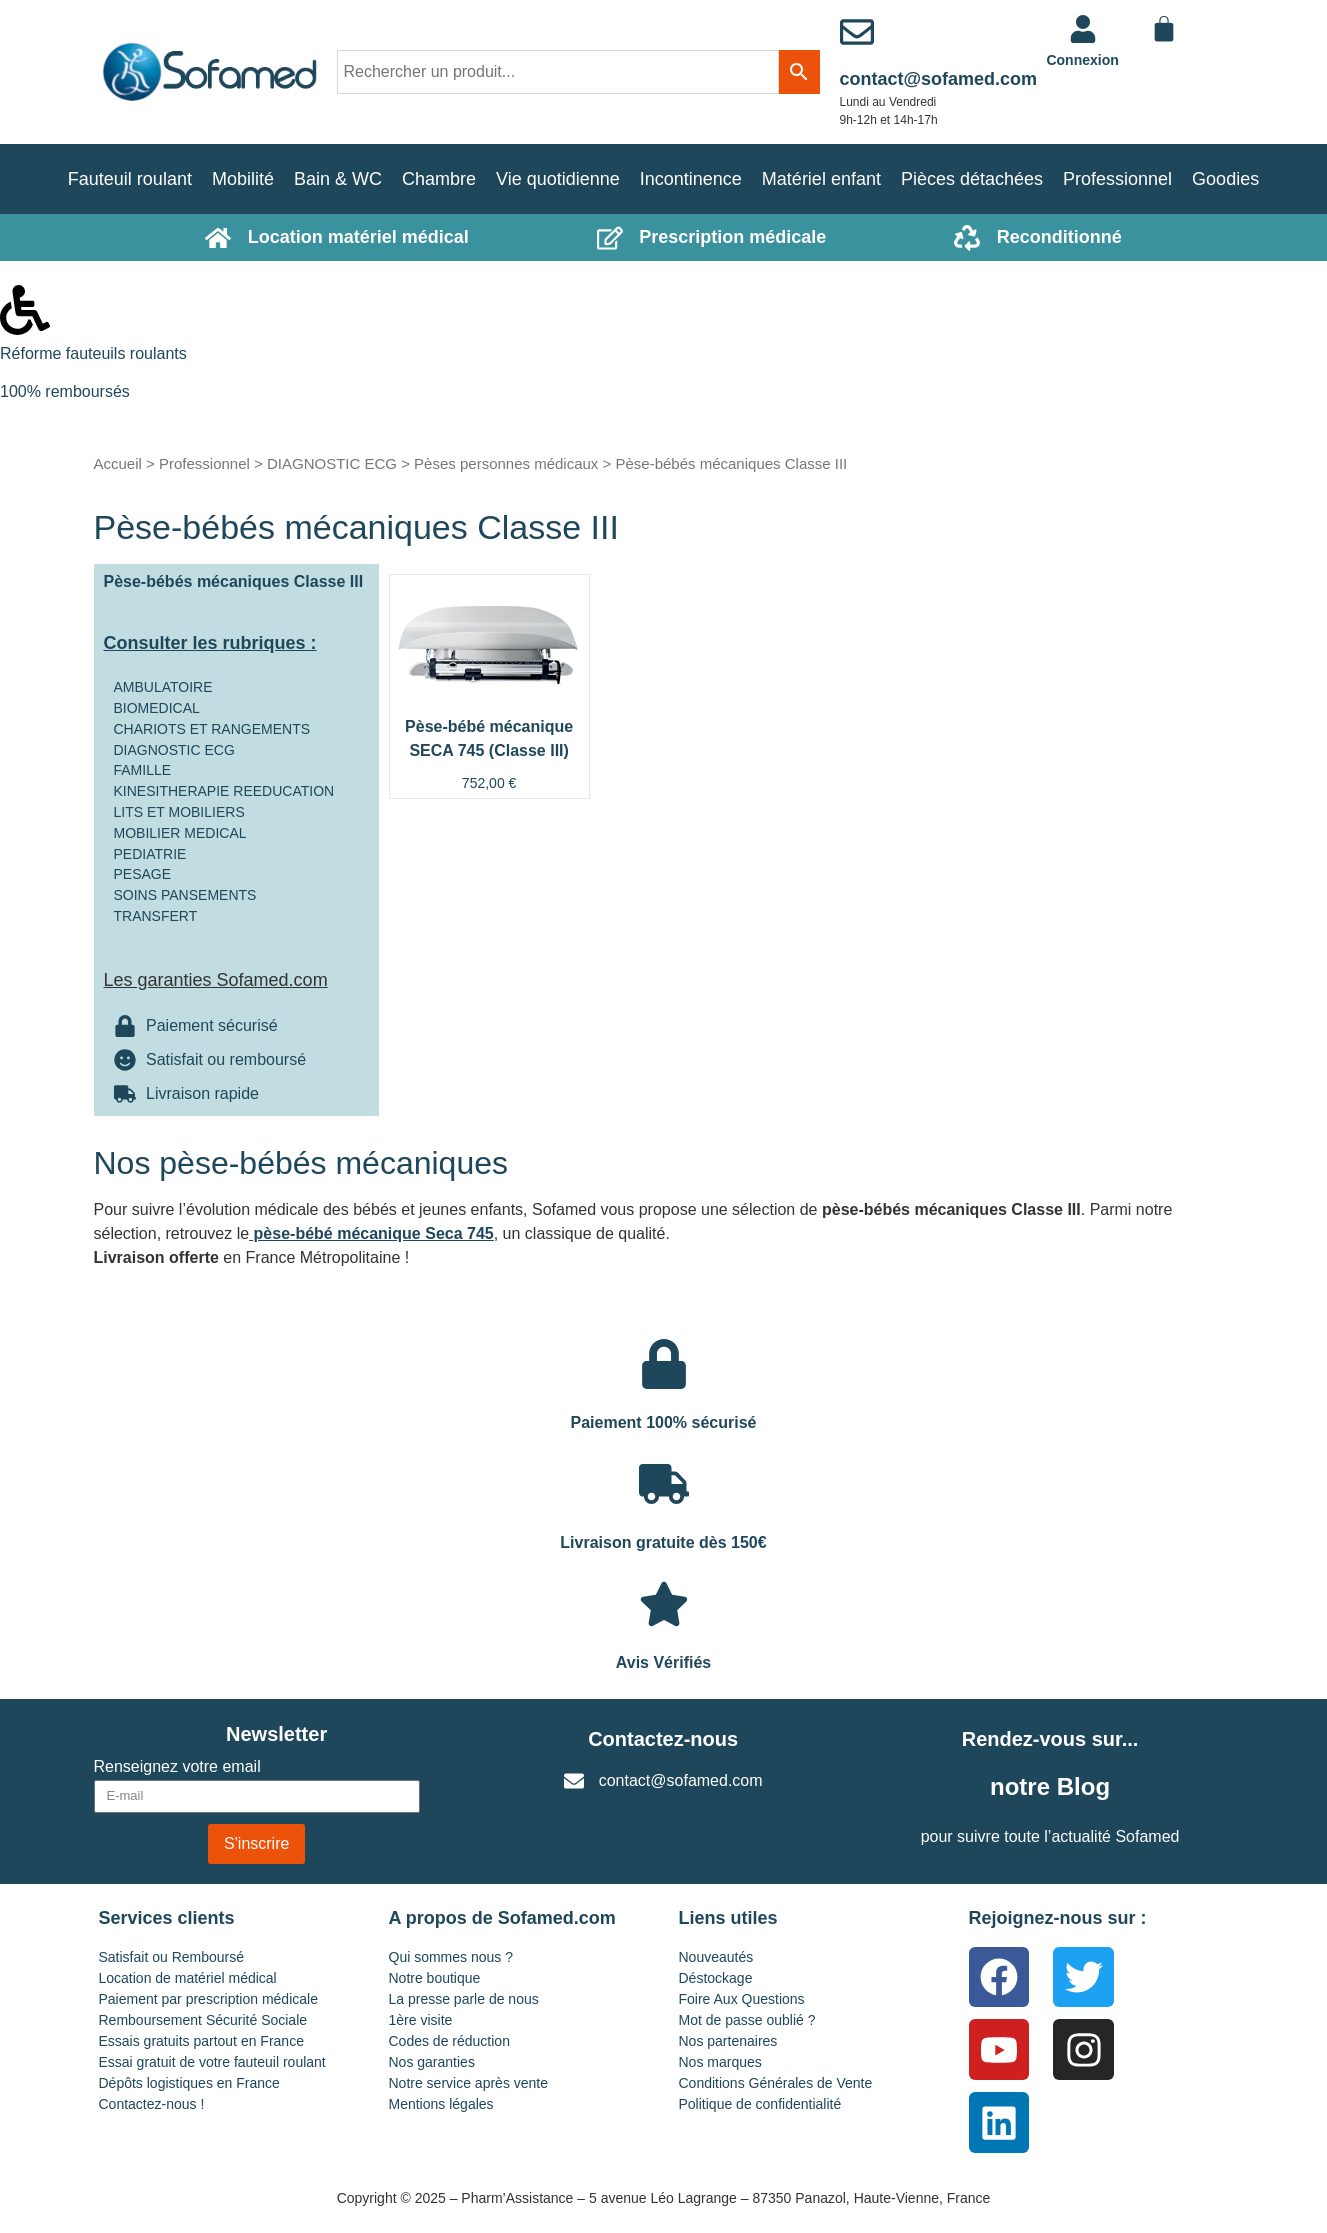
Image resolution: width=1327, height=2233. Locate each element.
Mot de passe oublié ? (747, 2020)
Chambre (439, 179)
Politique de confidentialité (760, 2104)
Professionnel (1117, 179)
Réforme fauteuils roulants (93, 353)
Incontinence (691, 179)
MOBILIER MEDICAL (180, 833)
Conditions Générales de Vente (776, 2083)
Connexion (1082, 60)
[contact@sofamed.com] (857, 32)
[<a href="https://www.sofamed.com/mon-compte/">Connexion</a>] (1083, 29)
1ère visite (421, 2020)
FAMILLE (143, 770)
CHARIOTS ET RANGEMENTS (212, 729)
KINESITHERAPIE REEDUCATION (224, 791)
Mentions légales (441, 2104)
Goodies (1225, 179)
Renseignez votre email (177, 1767)
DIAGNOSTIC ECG (332, 463)
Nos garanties (432, 2062)
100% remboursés (65, 391)
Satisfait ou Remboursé (172, 1957)
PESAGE (143, 874)
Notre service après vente (469, 2083)
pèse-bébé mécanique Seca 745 (371, 1233)
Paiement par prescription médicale (208, 1999)
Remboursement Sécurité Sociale (203, 2020)
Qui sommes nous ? (451, 1957)
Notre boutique (435, 1978)
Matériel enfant (821, 179)
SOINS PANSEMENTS (185, 895)
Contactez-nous (663, 1739)
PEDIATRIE (150, 854)
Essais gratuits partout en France (201, 2041)
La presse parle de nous (464, 1999)
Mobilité (243, 179)
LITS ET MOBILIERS (179, 812)
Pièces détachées (972, 179)
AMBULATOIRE (163, 687)
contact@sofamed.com (939, 79)
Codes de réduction (449, 2041)
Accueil (118, 463)
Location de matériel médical (188, 1978)
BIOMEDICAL (157, 708)
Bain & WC (338, 179)
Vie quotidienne (558, 179)
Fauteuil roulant (130, 179)
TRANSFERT (156, 916)
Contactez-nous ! (152, 2104)
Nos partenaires (728, 2041)
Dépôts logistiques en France (189, 2083)
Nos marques (720, 2062)
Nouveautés (716, 1957)
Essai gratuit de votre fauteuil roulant (212, 2062)
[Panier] (1164, 29)
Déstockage (716, 1978)
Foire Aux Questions (742, 1999)
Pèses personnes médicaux (506, 463)
